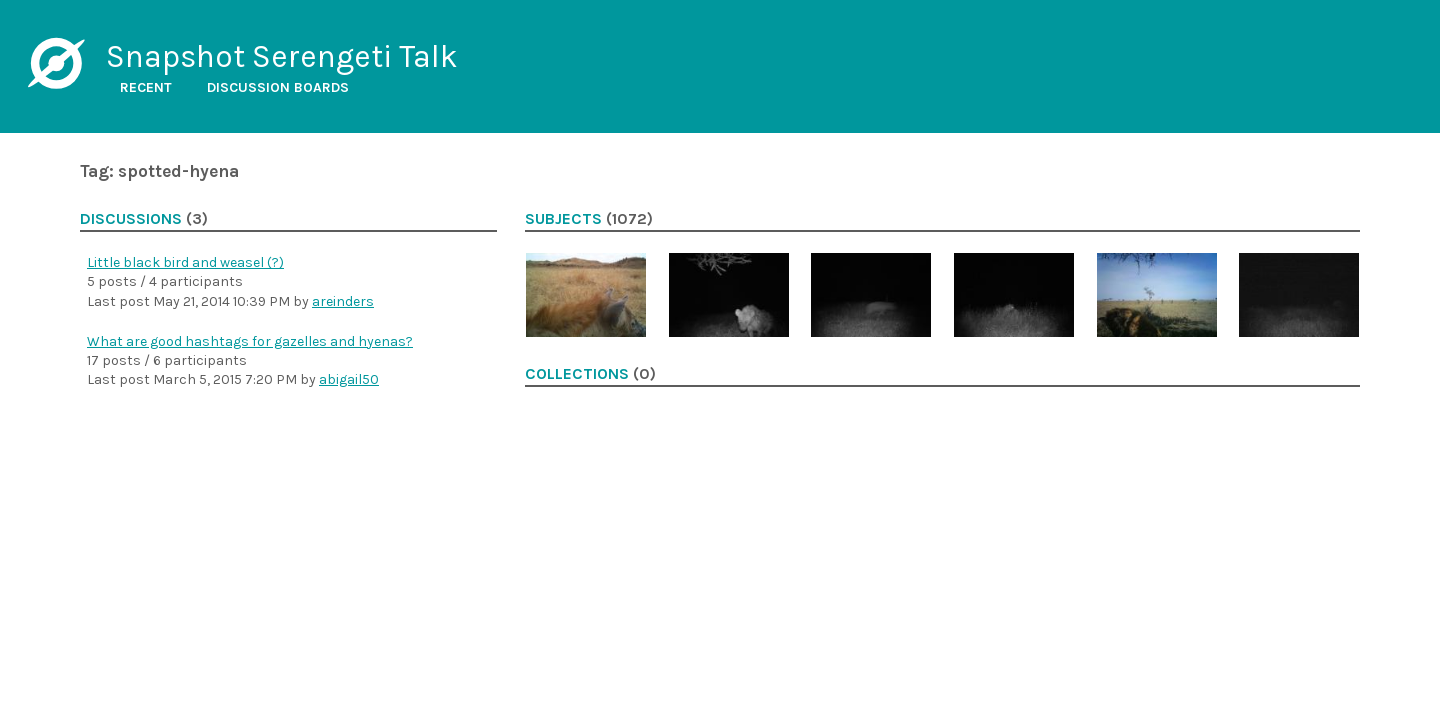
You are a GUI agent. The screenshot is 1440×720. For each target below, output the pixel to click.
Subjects (563, 219)
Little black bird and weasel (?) (185, 262)
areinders (343, 301)
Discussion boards (278, 87)
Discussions (131, 219)
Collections (577, 374)
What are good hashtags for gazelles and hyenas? (250, 341)
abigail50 (349, 379)
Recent (146, 87)
